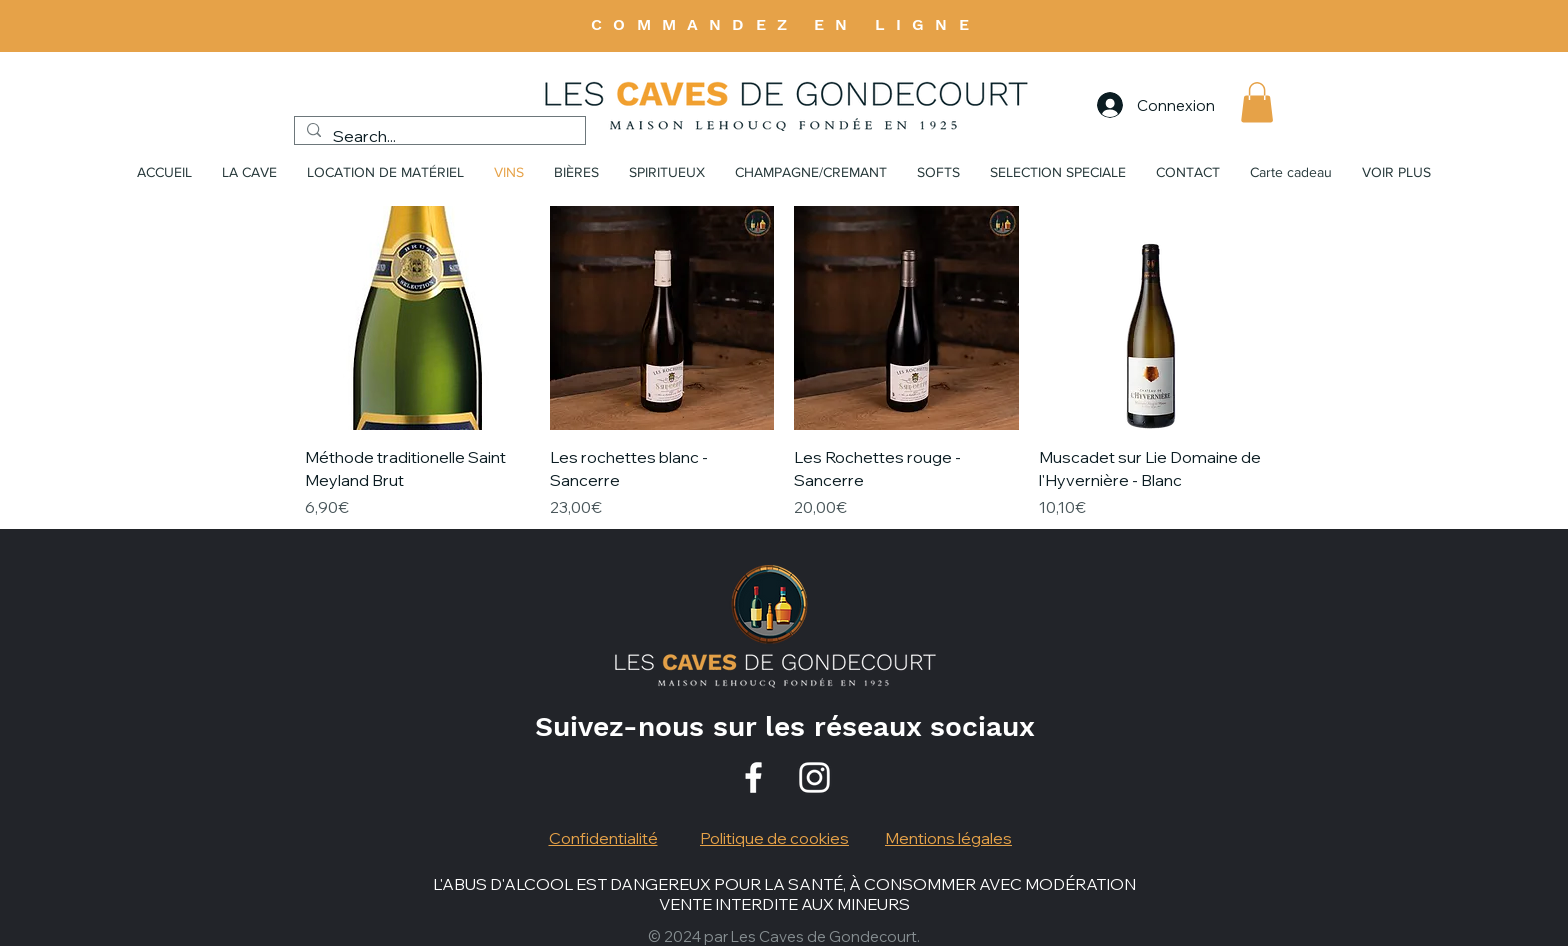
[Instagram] (814, 777)
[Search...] (438, 136)
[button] (1257, 102)
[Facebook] (753, 777)
